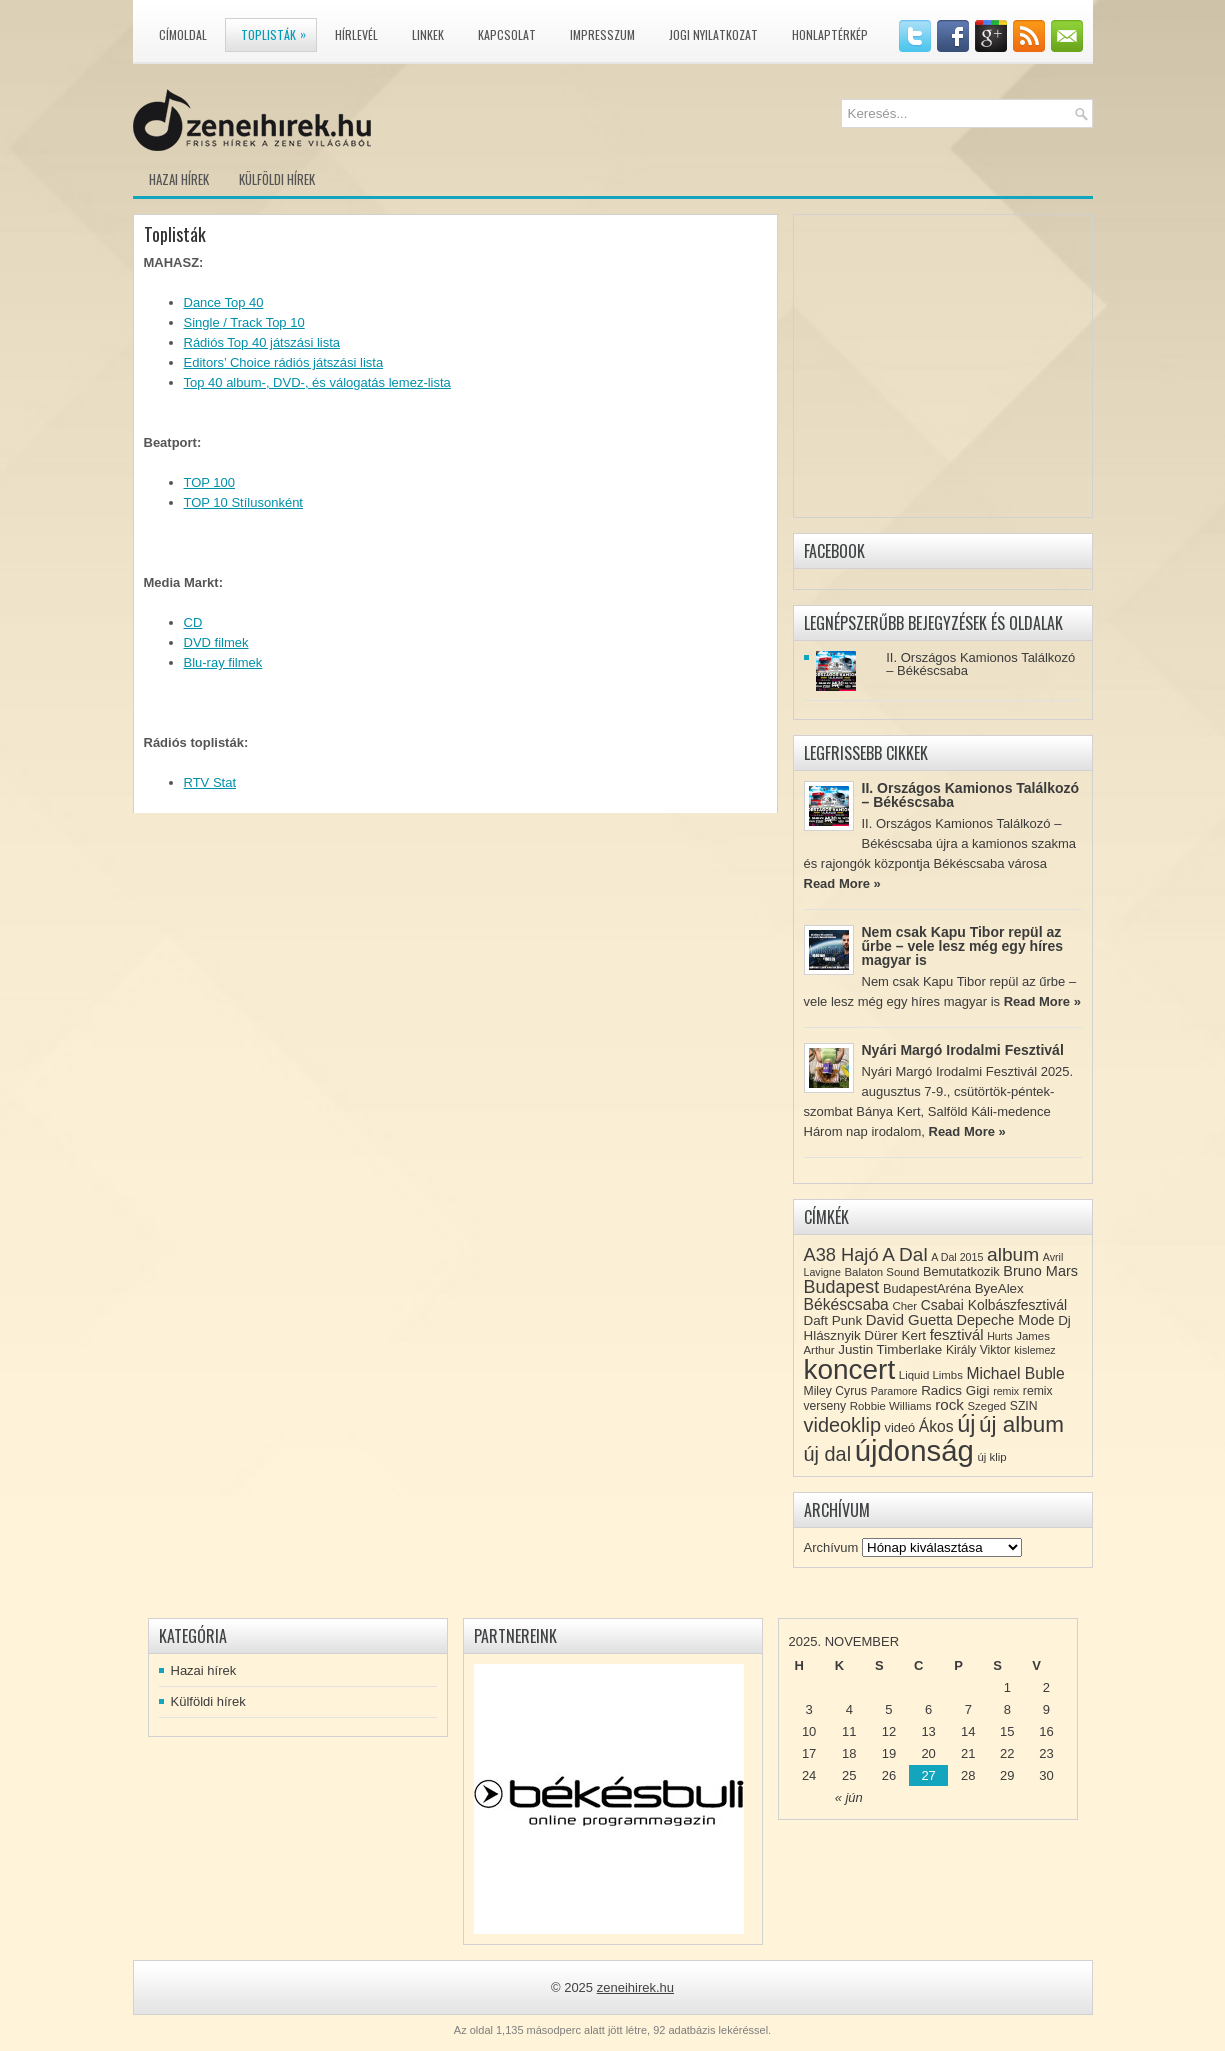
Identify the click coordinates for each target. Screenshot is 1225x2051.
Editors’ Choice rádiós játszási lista (284, 362)
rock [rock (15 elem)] (949, 1404)
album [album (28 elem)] (1013, 1254)
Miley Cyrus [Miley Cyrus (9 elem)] (836, 1391)
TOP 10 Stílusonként (243, 502)
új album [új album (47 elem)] (1021, 1424)
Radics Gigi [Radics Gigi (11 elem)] (955, 1390)
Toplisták (278, 31)
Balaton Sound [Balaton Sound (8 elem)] (881, 1272)
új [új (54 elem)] (966, 1424)
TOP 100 (210, 482)
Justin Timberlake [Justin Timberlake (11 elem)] (890, 1349)
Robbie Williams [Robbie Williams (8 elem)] (891, 1406)
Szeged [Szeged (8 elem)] (987, 1406)
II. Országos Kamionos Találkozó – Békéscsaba (980, 664)
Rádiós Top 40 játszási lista (262, 342)
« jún (849, 1797)
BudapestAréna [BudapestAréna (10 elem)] (927, 1288)
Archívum (831, 1547)
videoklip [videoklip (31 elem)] (842, 1425)
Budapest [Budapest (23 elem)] (842, 1287)
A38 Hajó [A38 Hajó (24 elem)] (841, 1254)
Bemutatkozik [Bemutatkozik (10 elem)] (961, 1271)
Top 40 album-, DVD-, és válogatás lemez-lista (317, 382)
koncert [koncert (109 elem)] (850, 1369)
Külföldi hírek (277, 179)
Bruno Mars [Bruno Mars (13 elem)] (1040, 1271)
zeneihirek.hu (635, 1987)
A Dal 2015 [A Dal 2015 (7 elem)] (957, 1257)
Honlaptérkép (830, 34)
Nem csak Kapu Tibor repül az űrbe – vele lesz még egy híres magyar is (963, 946)
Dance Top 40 (224, 302)
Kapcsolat (507, 34)
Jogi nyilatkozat (713, 34)
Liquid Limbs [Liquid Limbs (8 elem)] (931, 1375)
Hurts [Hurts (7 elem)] (999, 1336)
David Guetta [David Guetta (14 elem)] (909, 1320)
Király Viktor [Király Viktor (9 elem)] (978, 1350)
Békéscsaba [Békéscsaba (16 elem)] (846, 1304)
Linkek (428, 34)
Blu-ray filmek (223, 662)
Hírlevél (356, 34)
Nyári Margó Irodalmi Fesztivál (963, 1050)
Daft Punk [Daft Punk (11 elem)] (833, 1320)
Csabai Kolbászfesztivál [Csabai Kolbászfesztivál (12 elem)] (994, 1305)
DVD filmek (216, 642)
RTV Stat (210, 782)
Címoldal (183, 34)
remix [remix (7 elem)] (1006, 1391)
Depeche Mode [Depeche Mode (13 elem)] (1005, 1320)
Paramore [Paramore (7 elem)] (894, 1391)
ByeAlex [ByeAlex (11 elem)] (999, 1288)
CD (193, 622)
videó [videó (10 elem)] (900, 1427)
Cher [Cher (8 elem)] (904, 1306)
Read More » (842, 883)
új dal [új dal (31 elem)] (828, 1454)
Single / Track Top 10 (244, 322)
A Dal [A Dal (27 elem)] (904, 1254)
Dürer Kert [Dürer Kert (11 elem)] (895, 1335)
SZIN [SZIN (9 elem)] (1024, 1406)
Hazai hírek (179, 179)
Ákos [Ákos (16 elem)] (936, 1426)
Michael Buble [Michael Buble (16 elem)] (1015, 1373)
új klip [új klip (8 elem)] (991, 1457)
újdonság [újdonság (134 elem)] (914, 1450)
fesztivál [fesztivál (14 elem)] (957, 1335)
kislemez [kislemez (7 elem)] (1034, 1350)
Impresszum (602, 34)
